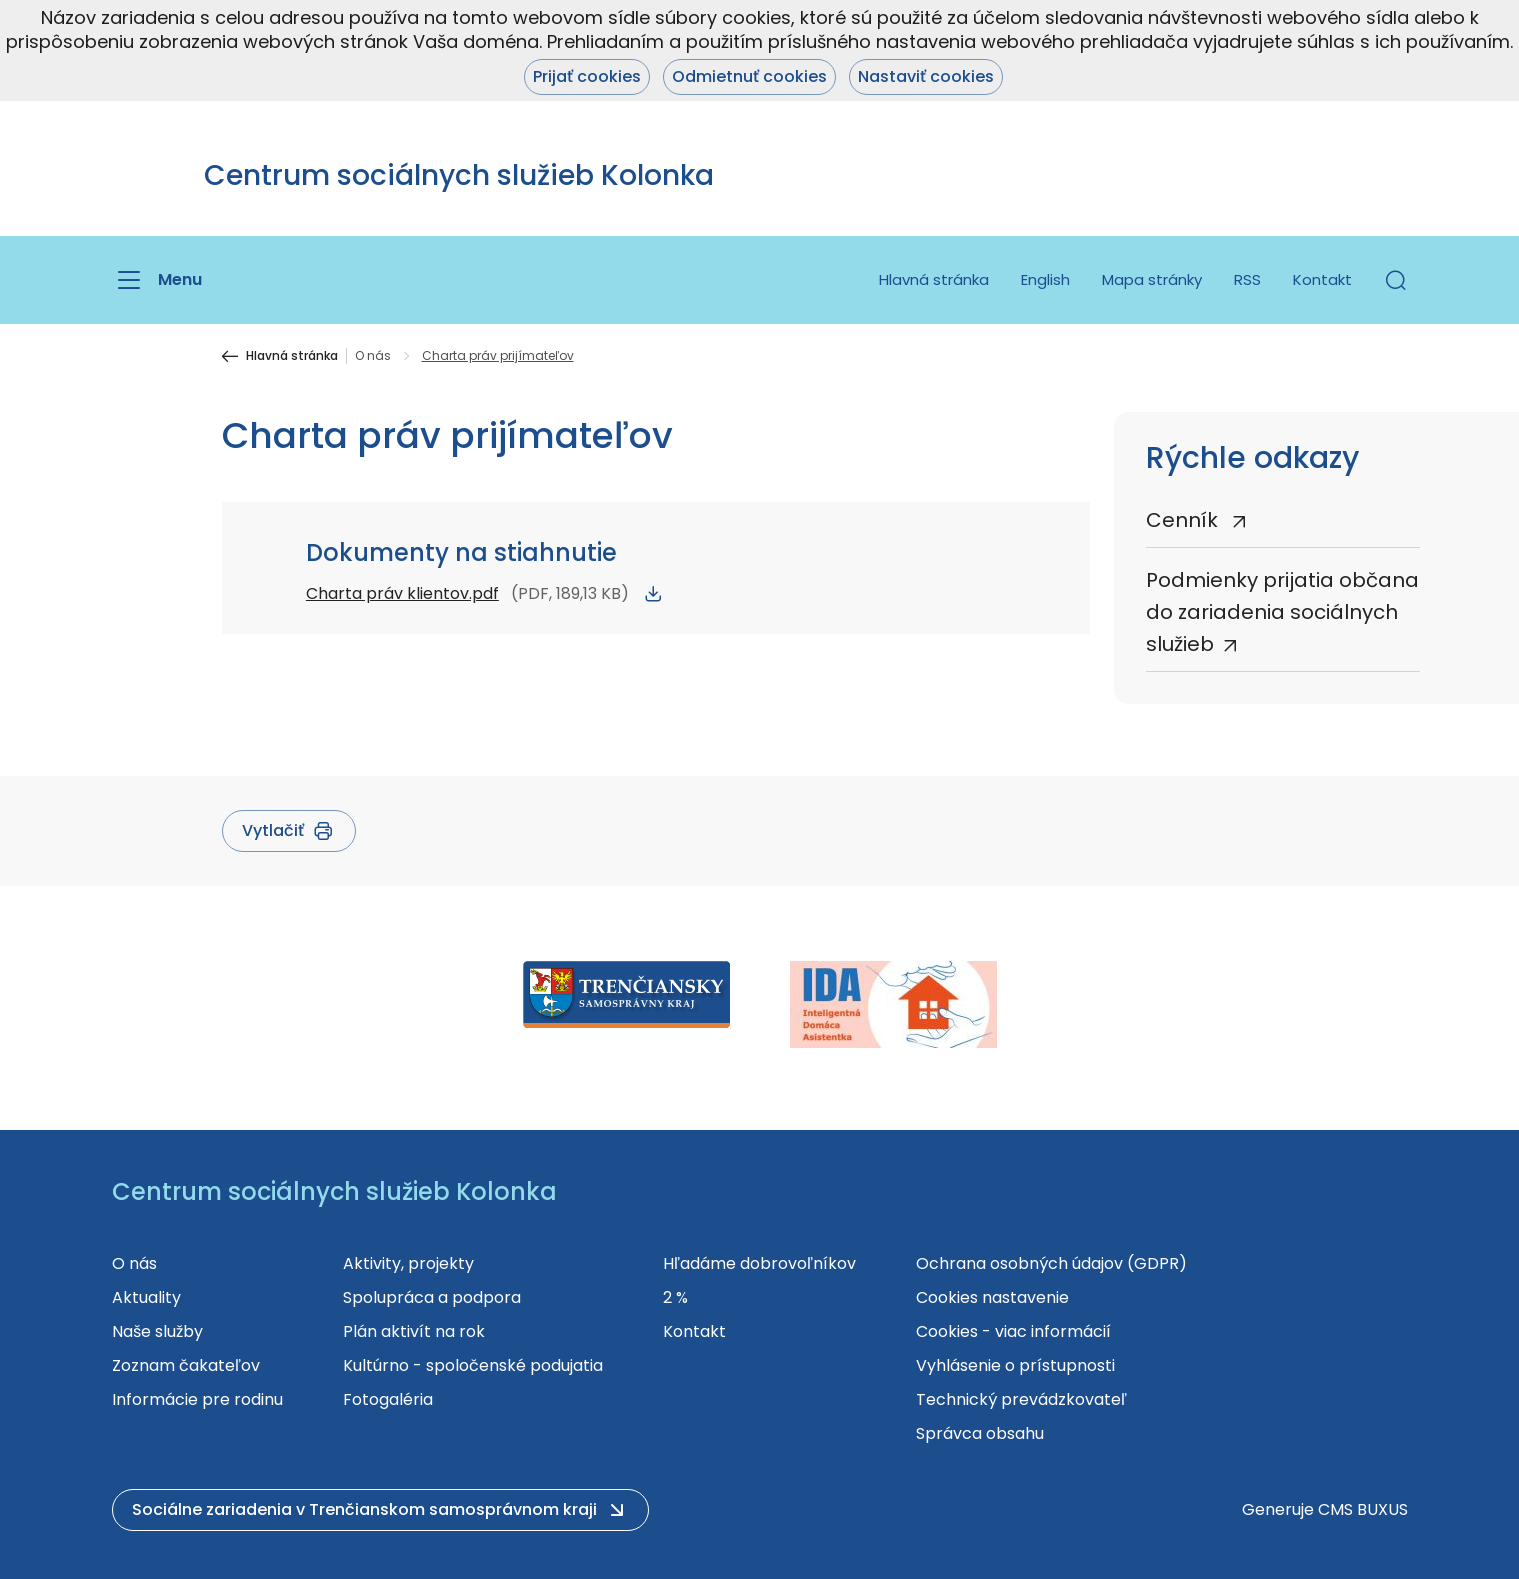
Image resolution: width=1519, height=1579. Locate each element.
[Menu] (157, 280)
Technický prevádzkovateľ (1021, 1399)
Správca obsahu (980, 1433)
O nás (373, 356)
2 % (675, 1297)
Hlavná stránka (934, 279)
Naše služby (157, 1331)
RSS (1247, 279)
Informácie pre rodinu (197, 1399)
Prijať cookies (587, 76)
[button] (1396, 280)
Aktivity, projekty (408, 1263)
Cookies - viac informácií (1013, 1331)
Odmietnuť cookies (749, 76)
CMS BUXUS (1363, 1509)
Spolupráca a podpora (432, 1297)
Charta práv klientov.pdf (402, 593)
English (1045, 279)
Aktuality (146, 1297)
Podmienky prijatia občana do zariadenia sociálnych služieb (1282, 612)
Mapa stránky (1152, 279)
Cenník (1184, 520)
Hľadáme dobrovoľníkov (759, 1263)
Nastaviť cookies (926, 76)
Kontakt (1322, 279)
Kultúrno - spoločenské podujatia (473, 1365)
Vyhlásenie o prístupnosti (1015, 1365)
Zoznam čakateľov (186, 1365)
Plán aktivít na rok (414, 1331)
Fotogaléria (388, 1399)
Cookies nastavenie (992, 1297)
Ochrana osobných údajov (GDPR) (1051, 1263)
